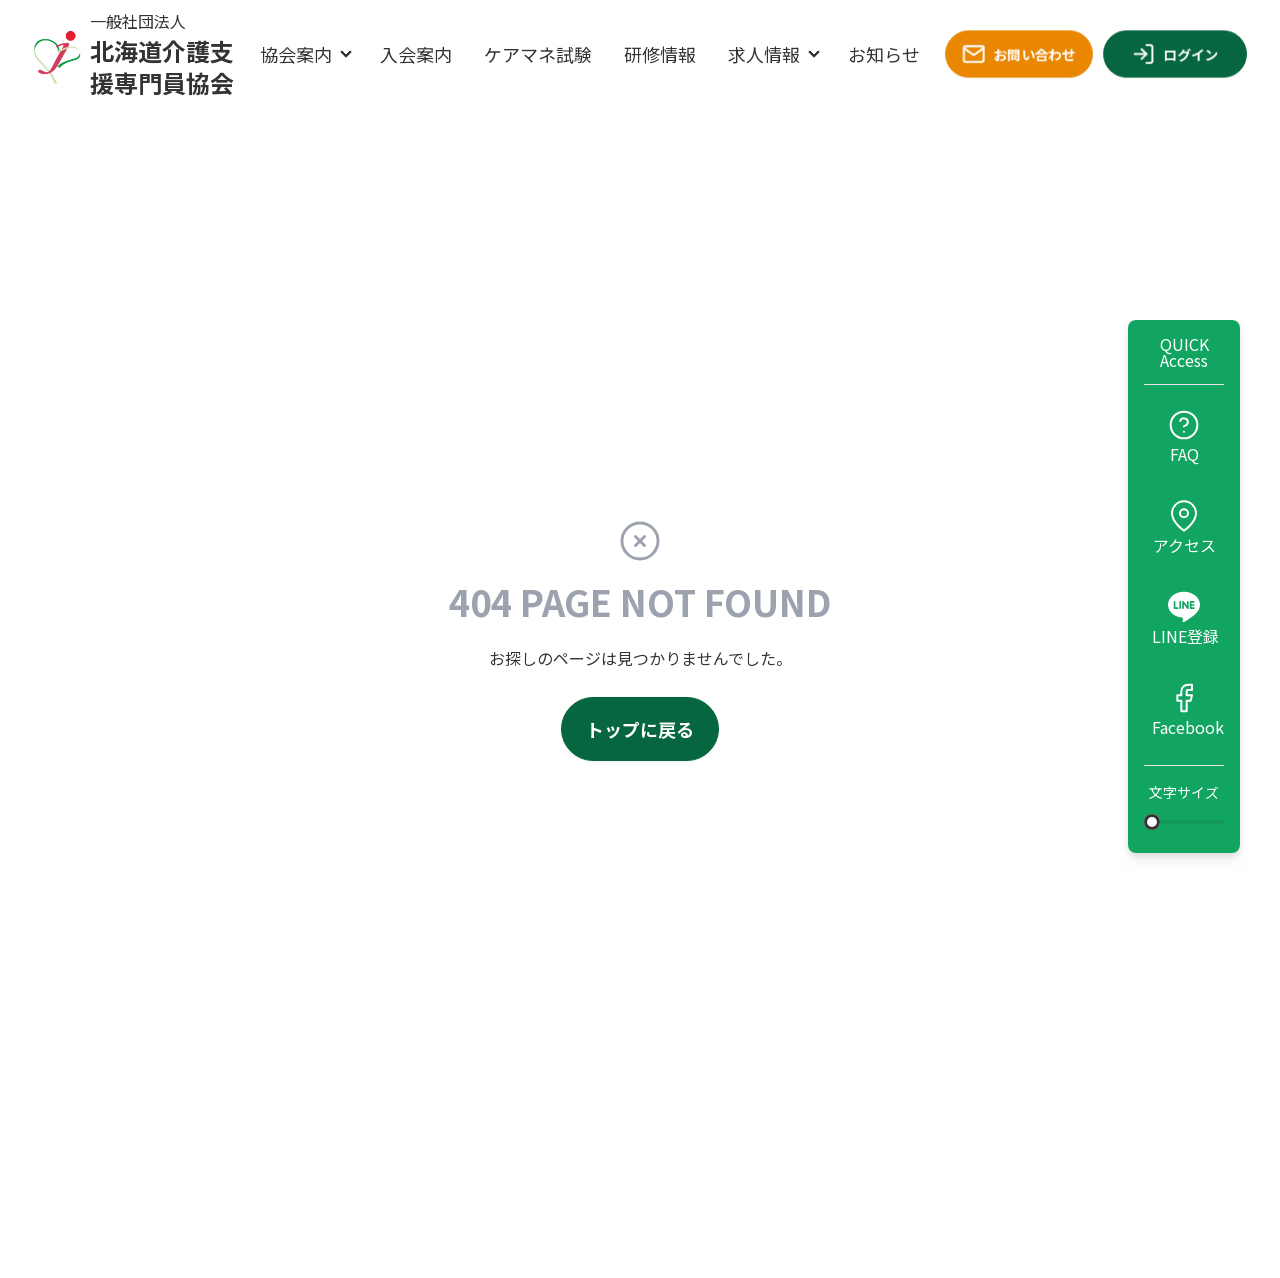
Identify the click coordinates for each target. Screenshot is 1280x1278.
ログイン (1175, 54)
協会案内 (296, 54)
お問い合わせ (1019, 54)
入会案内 (416, 54)
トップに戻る (640, 729)
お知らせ (884, 54)
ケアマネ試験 (538, 54)
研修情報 (660, 54)
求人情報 (764, 54)
